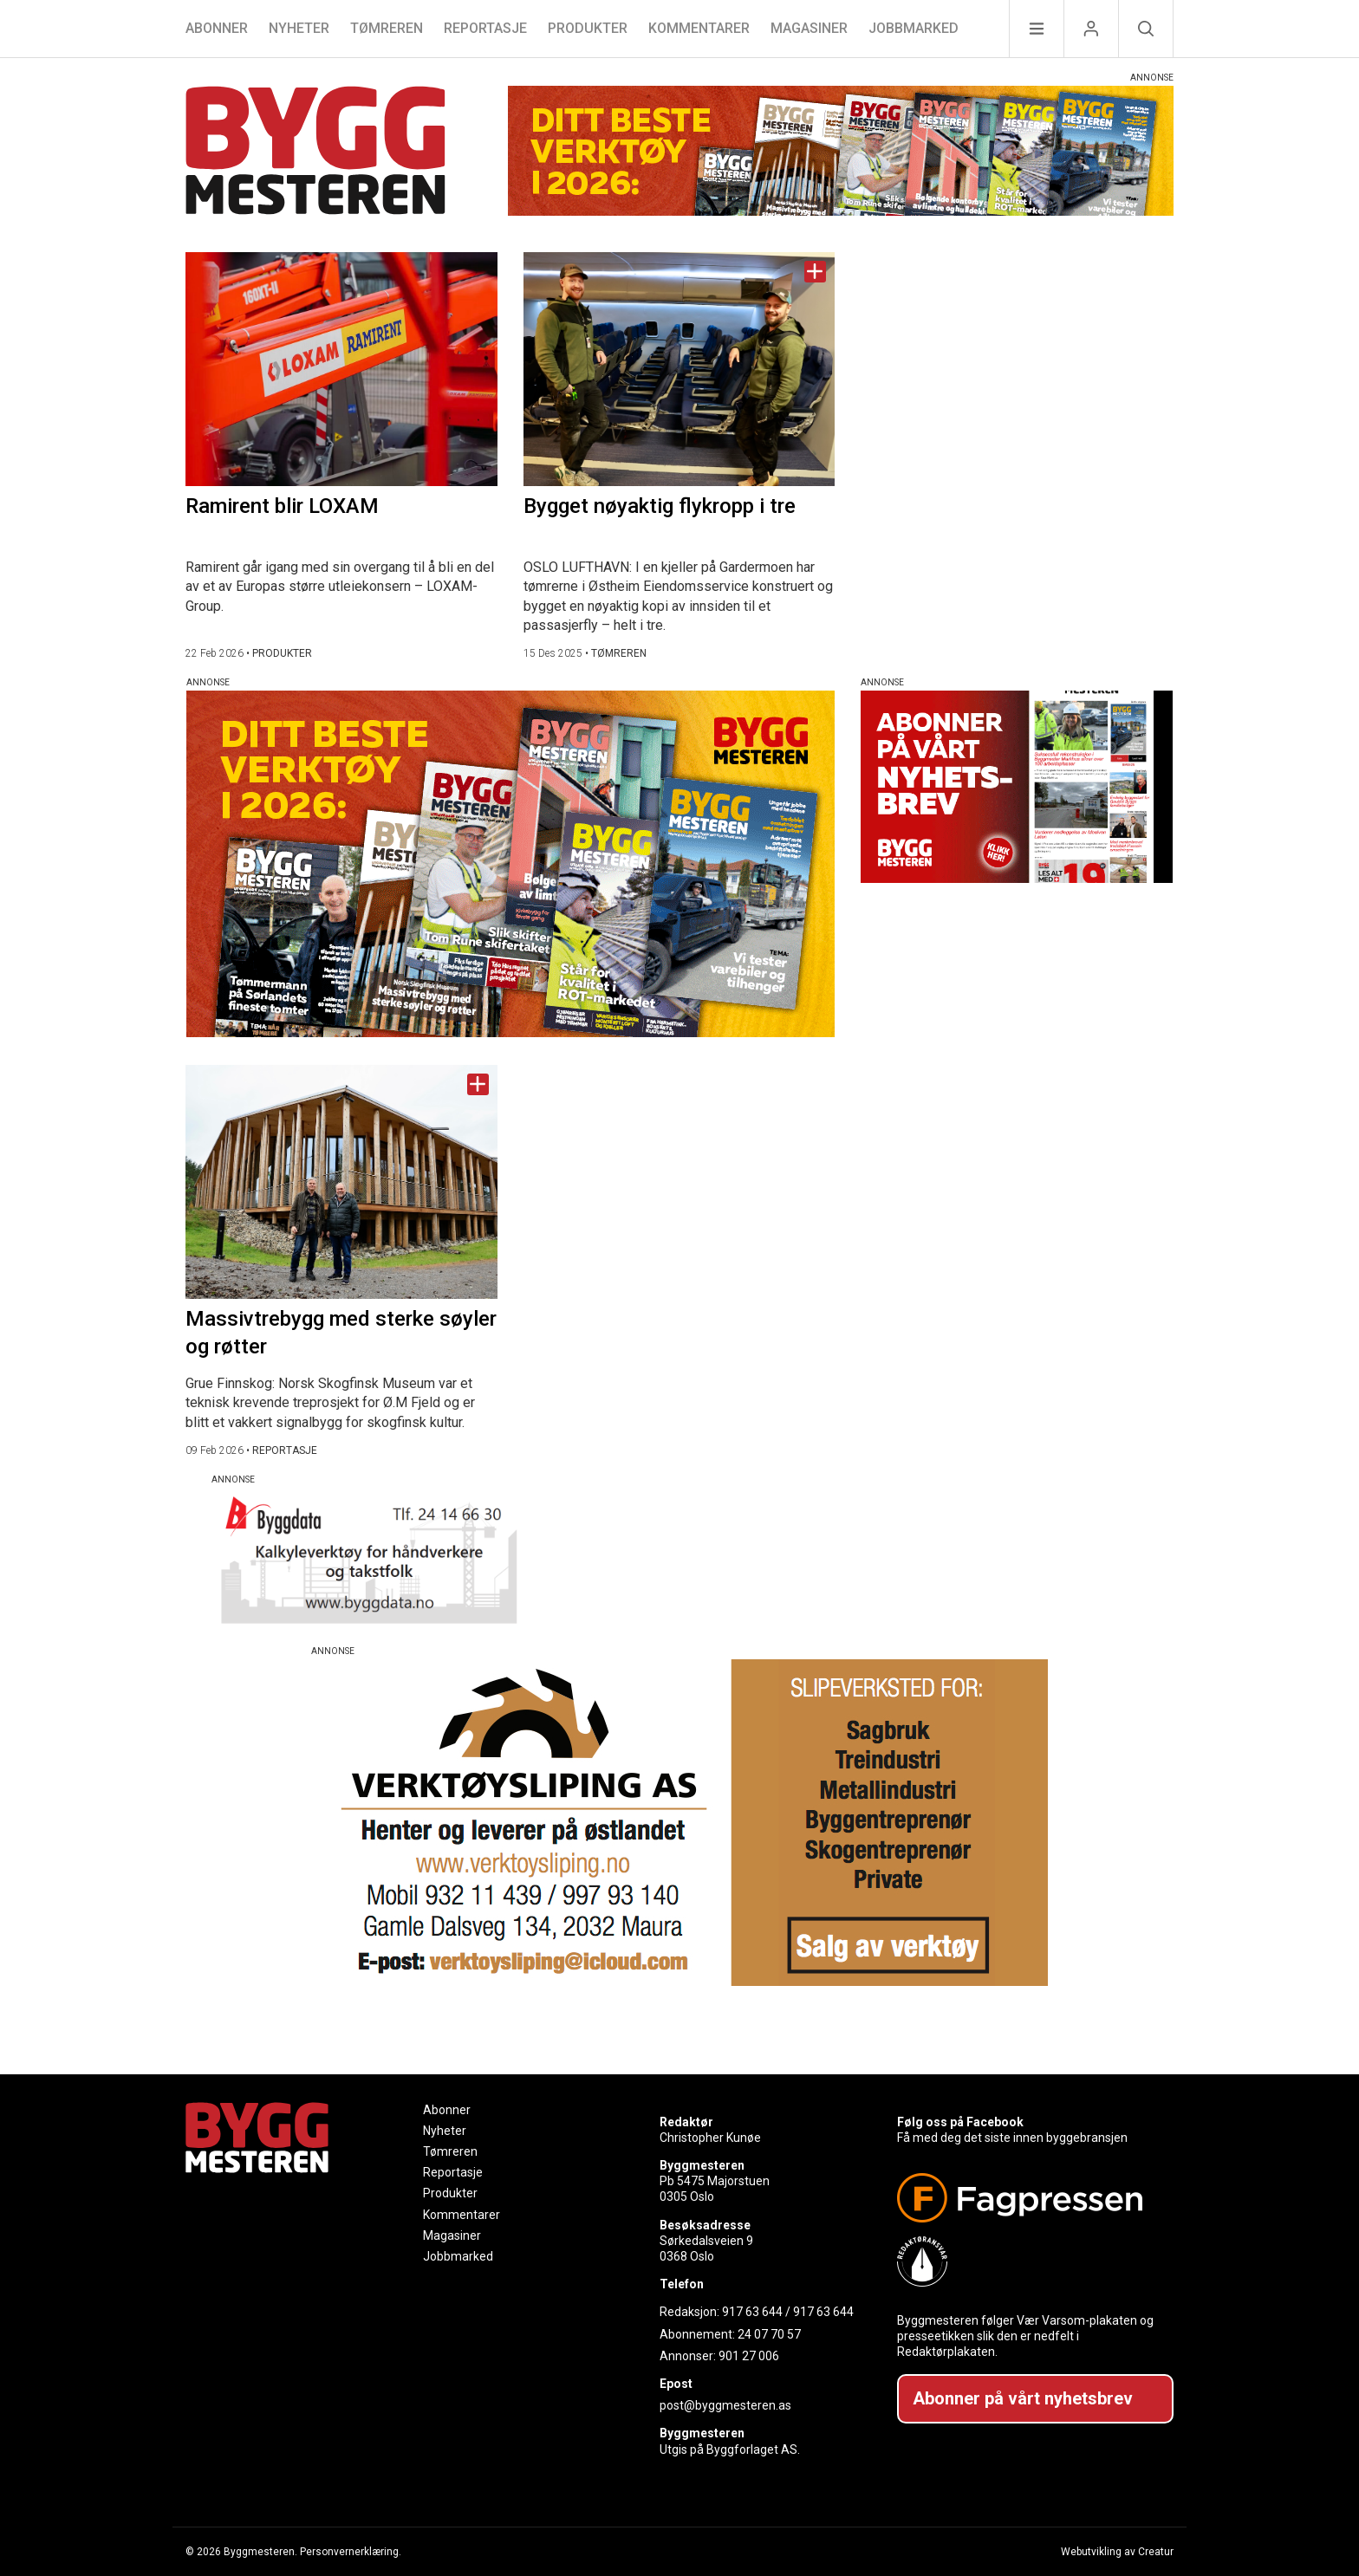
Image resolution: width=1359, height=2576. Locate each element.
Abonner (216, 28)
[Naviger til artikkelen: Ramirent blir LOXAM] (341, 369)
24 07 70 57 (769, 2334)
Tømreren (386, 28)
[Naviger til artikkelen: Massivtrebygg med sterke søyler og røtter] (341, 1182)
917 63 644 (752, 2312)
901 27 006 (749, 2356)
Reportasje (485, 28)
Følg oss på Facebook (960, 2122)
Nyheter (299, 28)
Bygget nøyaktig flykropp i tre (659, 506)
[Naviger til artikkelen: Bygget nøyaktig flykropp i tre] (679, 369)
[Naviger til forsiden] (315, 153)
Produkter (587, 28)
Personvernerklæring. (350, 2552)
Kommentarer (699, 28)
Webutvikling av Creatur (1117, 2552)
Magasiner (809, 28)
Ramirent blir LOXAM (282, 506)
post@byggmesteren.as (725, 2405)
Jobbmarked (913, 28)
